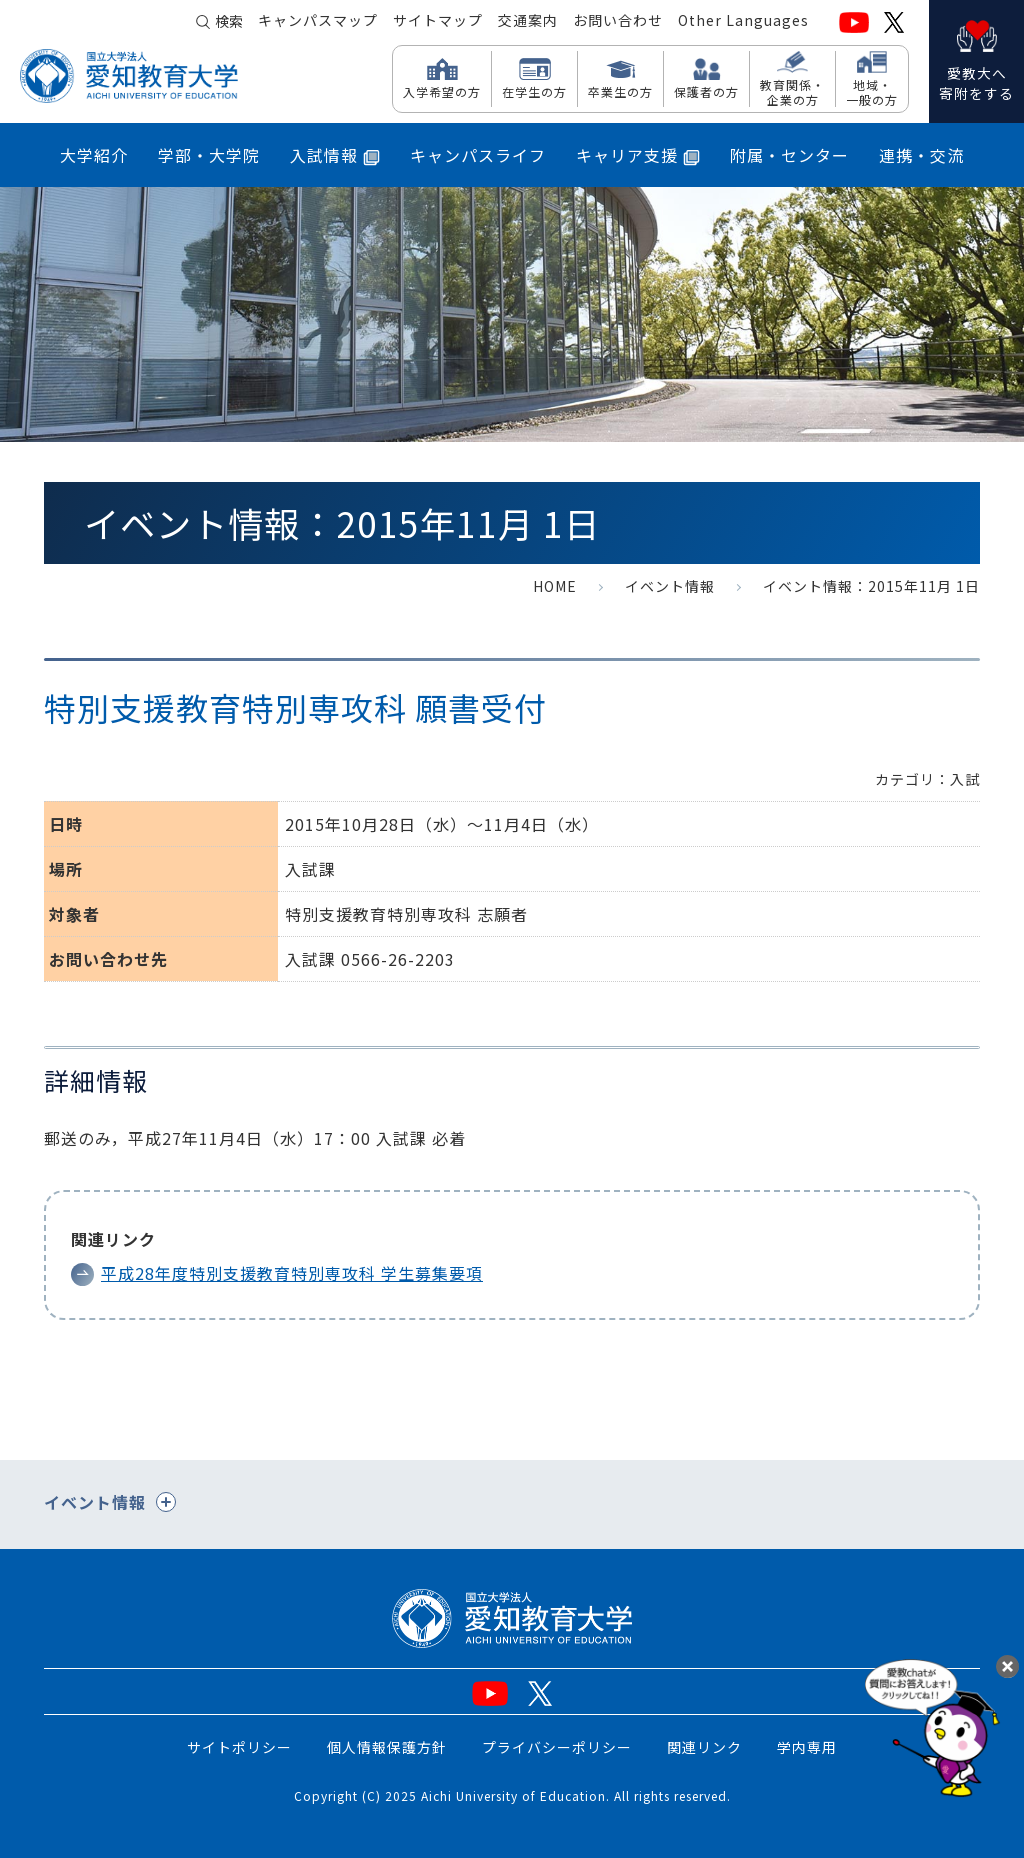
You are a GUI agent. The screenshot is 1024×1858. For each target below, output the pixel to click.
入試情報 (335, 155)
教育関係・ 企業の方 (792, 91)
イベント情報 (670, 586)
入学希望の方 (442, 91)
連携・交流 (921, 155)
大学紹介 (94, 155)
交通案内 (528, 21)
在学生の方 (534, 91)
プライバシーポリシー (557, 1747)
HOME (555, 586)
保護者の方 (706, 91)
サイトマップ (438, 21)
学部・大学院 (209, 155)
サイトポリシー (239, 1747)
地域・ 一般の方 (872, 91)
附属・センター (789, 155)
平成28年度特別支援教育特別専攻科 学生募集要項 (292, 1273)
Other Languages (743, 21)
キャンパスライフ (478, 155)
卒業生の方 (620, 91)
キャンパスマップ (318, 21)
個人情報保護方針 (387, 1747)
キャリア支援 (638, 155)
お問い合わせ (618, 21)
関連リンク (704, 1747)
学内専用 (807, 1747)
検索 (229, 22)
